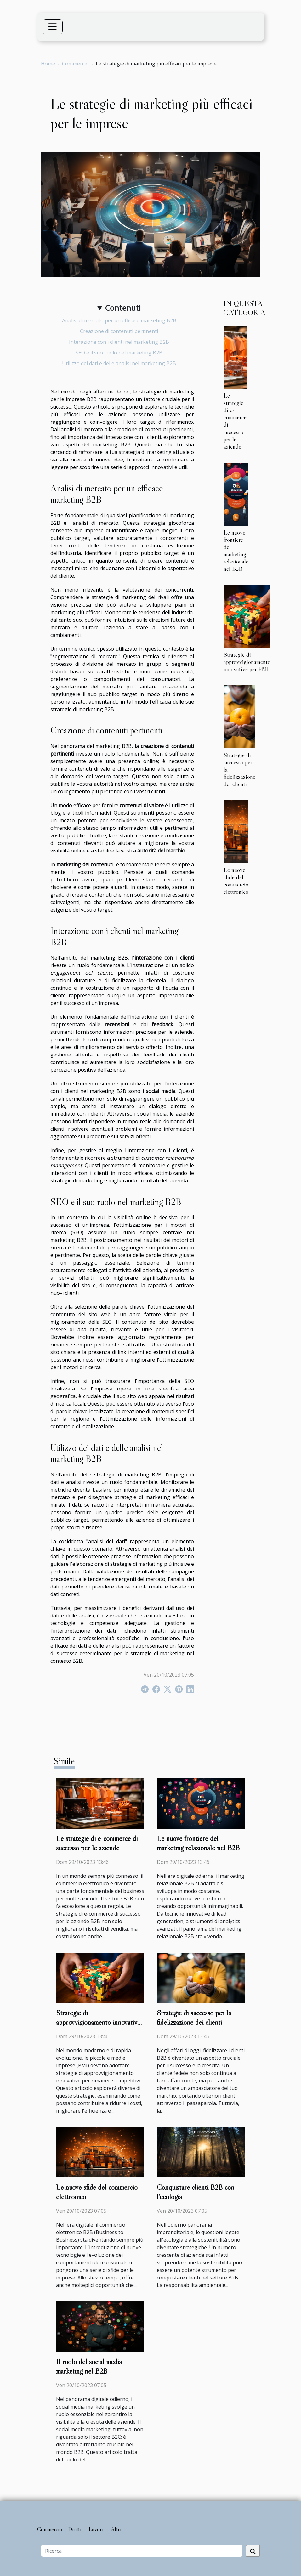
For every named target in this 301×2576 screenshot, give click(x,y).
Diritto (75, 2529)
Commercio (75, 63)
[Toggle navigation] (53, 26)
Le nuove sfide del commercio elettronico (236, 880)
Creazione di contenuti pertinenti (119, 331)
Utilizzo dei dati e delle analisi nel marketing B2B (119, 363)
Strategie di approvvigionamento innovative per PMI (247, 662)
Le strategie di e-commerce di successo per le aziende (235, 421)
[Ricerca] (141, 2551)
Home (48, 63)
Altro (116, 2529)
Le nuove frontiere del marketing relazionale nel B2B (236, 550)
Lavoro (97, 2529)
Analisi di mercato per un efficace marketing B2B (119, 320)
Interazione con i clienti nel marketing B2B (119, 341)
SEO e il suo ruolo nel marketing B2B (119, 352)
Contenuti (123, 308)
